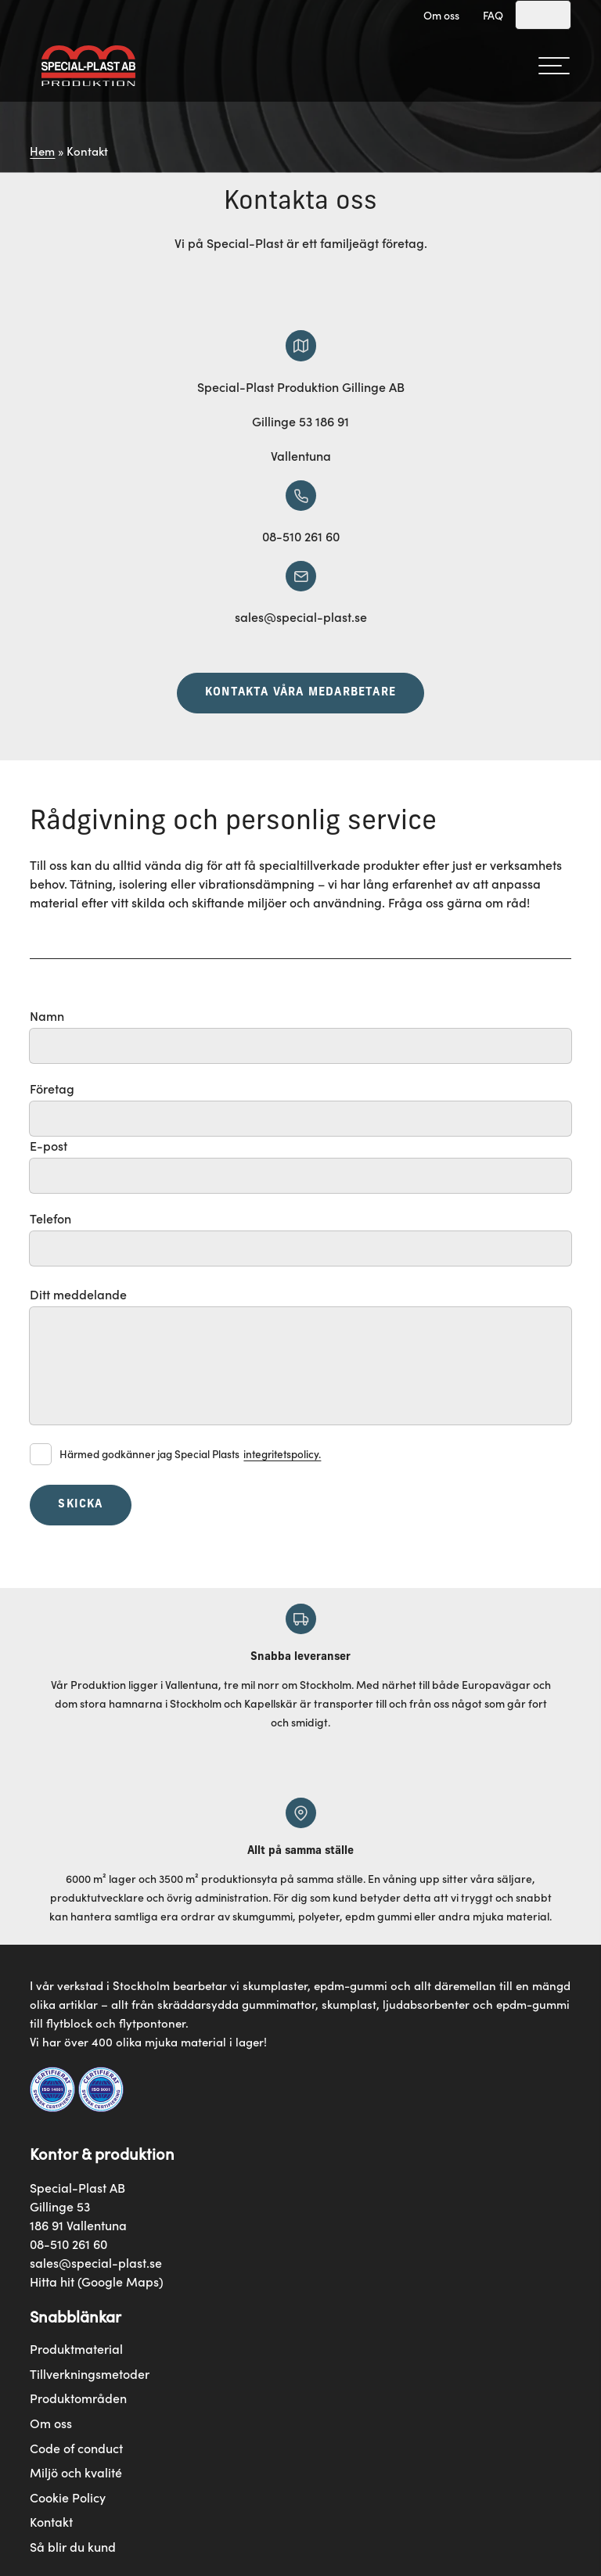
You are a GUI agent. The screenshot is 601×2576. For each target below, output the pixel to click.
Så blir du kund (73, 2546)
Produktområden (78, 2398)
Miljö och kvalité (76, 2472)
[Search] (543, 15)
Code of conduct (76, 2448)
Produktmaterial (76, 2349)
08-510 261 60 (68, 2243)
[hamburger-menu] (554, 65)
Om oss (441, 15)
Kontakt (51, 2521)
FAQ (493, 15)
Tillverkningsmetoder (89, 2374)
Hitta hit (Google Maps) (97, 2281)
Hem (42, 150)
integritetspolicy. (282, 1453)
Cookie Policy (68, 2497)
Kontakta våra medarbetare (300, 693)
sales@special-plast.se (96, 2262)
